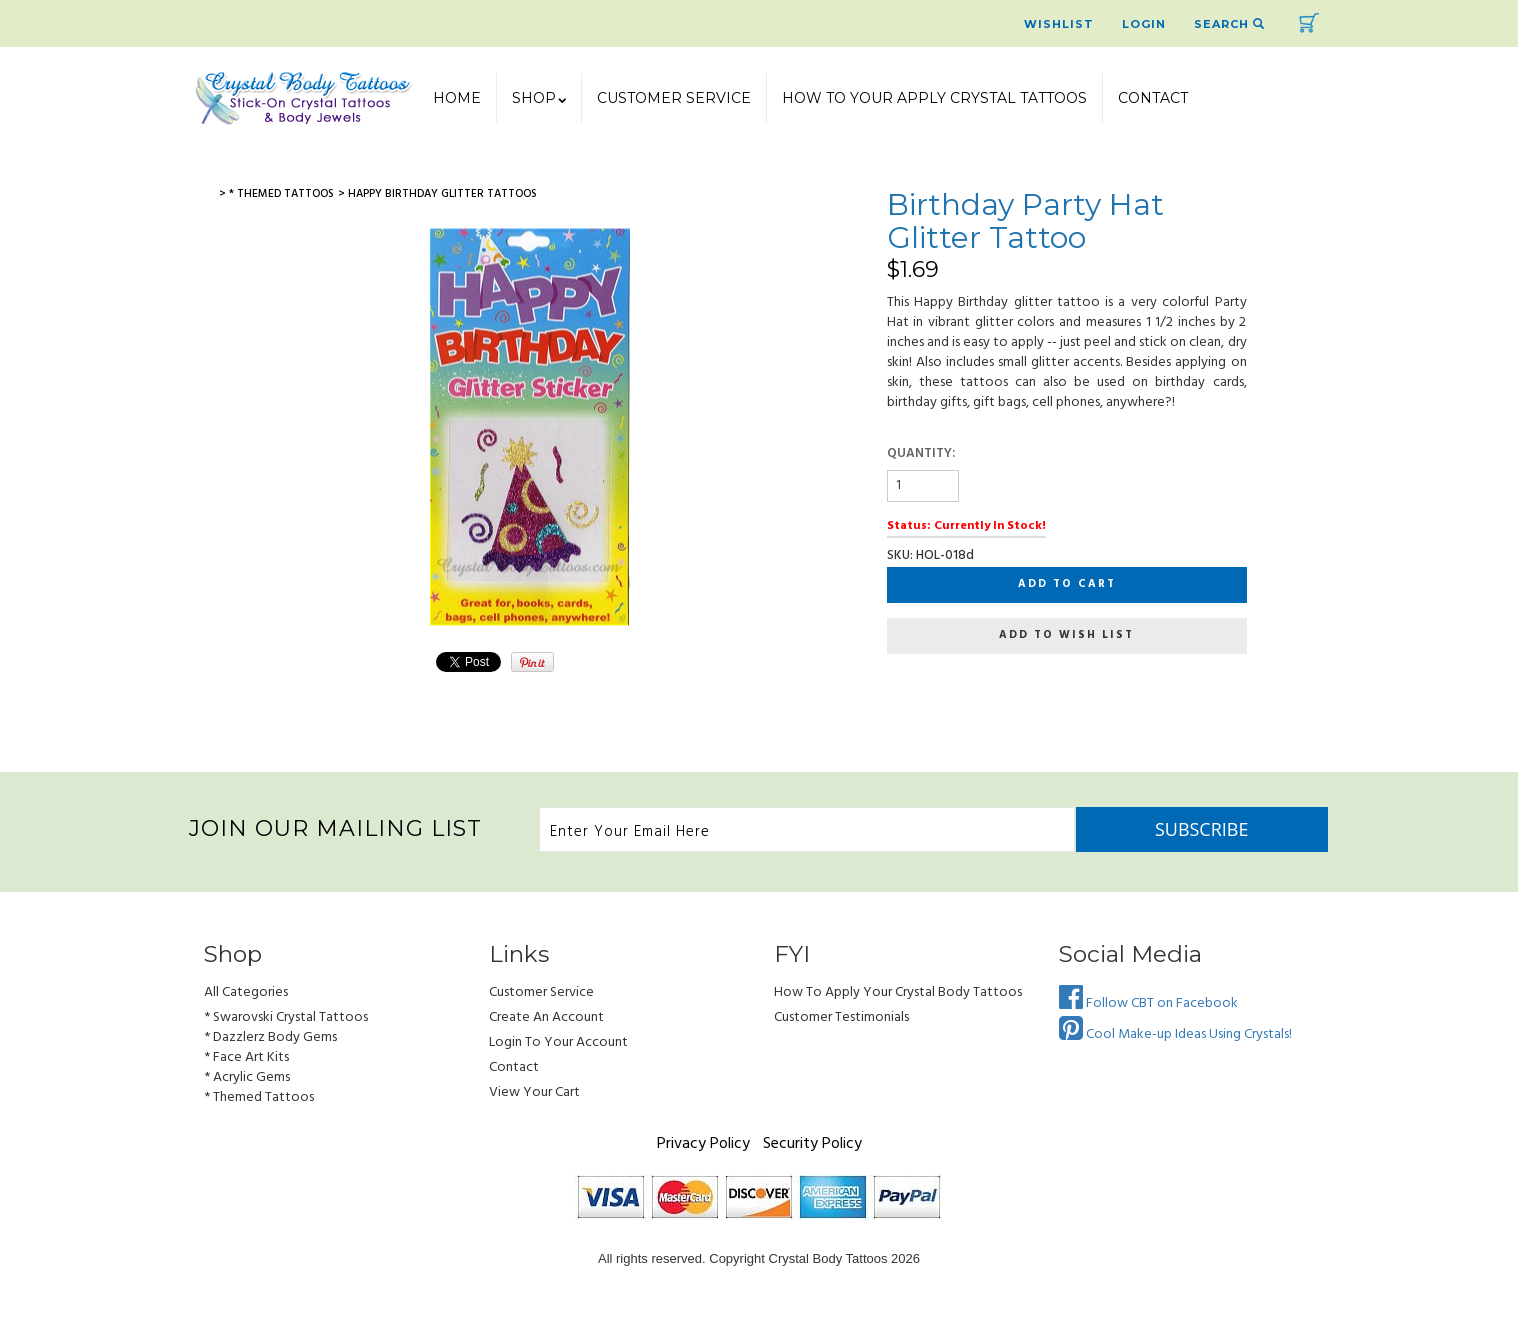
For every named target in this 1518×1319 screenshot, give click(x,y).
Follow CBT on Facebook (1148, 1003)
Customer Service (674, 98)
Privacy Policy (703, 1144)
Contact (1153, 98)
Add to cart (1067, 584)
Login (1144, 24)
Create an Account (546, 1017)
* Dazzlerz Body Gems (270, 1037)
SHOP (539, 98)
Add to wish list (1066, 635)
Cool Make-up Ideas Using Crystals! (1175, 1034)
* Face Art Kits (246, 1057)
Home (457, 98)
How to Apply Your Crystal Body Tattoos (898, 992)
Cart (1309, 23)
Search (1229, 24)
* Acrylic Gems (247, 1077)
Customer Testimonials (841, 1017)
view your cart (534, 1092)
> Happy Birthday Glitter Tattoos (437, 194)
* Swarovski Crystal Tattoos (286, 1017)
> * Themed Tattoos (276, 194)
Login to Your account (558, 1042)
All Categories (246, 992)
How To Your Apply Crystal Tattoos (934, 98)
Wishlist (1059, 24)
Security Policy (812, 1144)
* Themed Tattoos (259, 1097)
